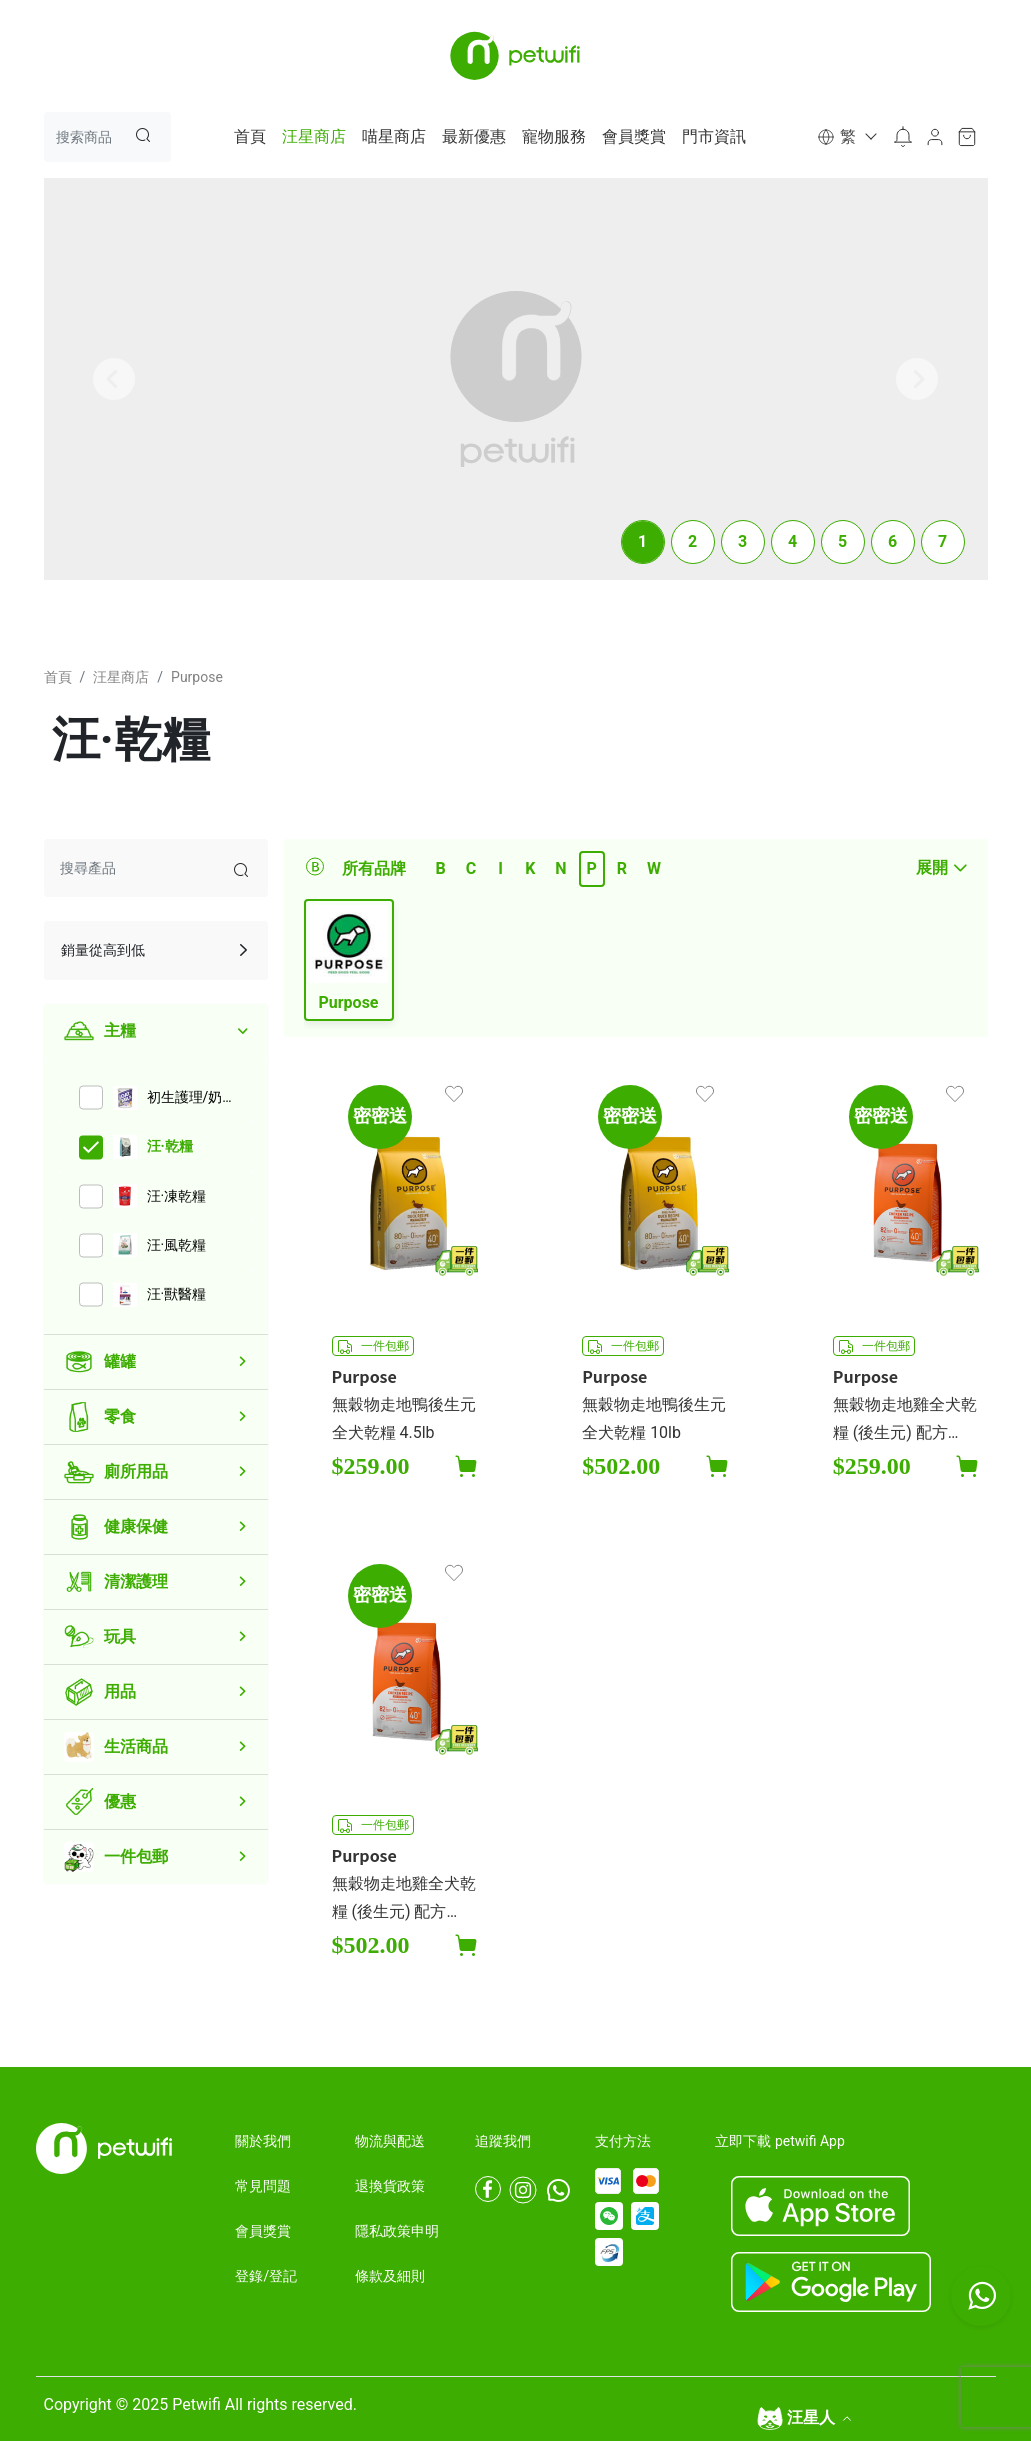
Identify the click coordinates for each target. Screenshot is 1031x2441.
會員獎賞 (634, 136)
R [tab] (622, 868)
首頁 (250, 136)
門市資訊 (714, 136)
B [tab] (440, 868)
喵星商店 (394, 136)
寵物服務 (554, 136)
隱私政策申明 (397, 2231)
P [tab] (592, 868)
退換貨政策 (390, 2186)
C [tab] (471, 868)
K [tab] (530, 868)
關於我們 (263, 2141)
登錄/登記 (266, 2276)
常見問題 (263, 2186)
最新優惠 (474, 136)
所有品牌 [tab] (374, 868)
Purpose (197, 677)
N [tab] (560, 868)
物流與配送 (390, 2141)
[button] (845, 137)
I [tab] (500, 868)
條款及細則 (390, 2276)
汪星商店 (314, 136)
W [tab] (654, 868)
